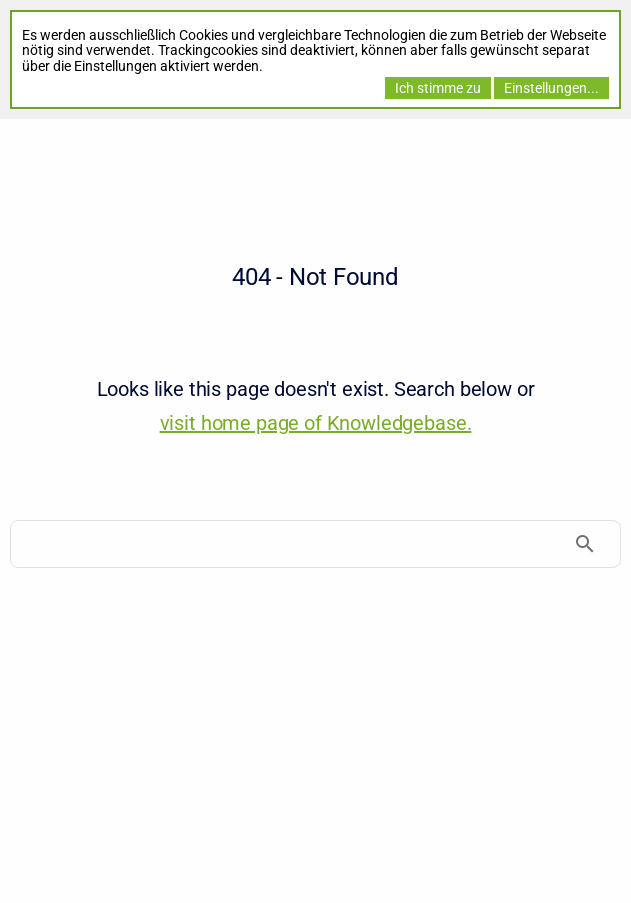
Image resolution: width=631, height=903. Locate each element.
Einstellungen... (551, 88)
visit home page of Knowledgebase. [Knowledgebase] (316, 423)
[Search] (315, 544)
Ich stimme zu (438, 88)
